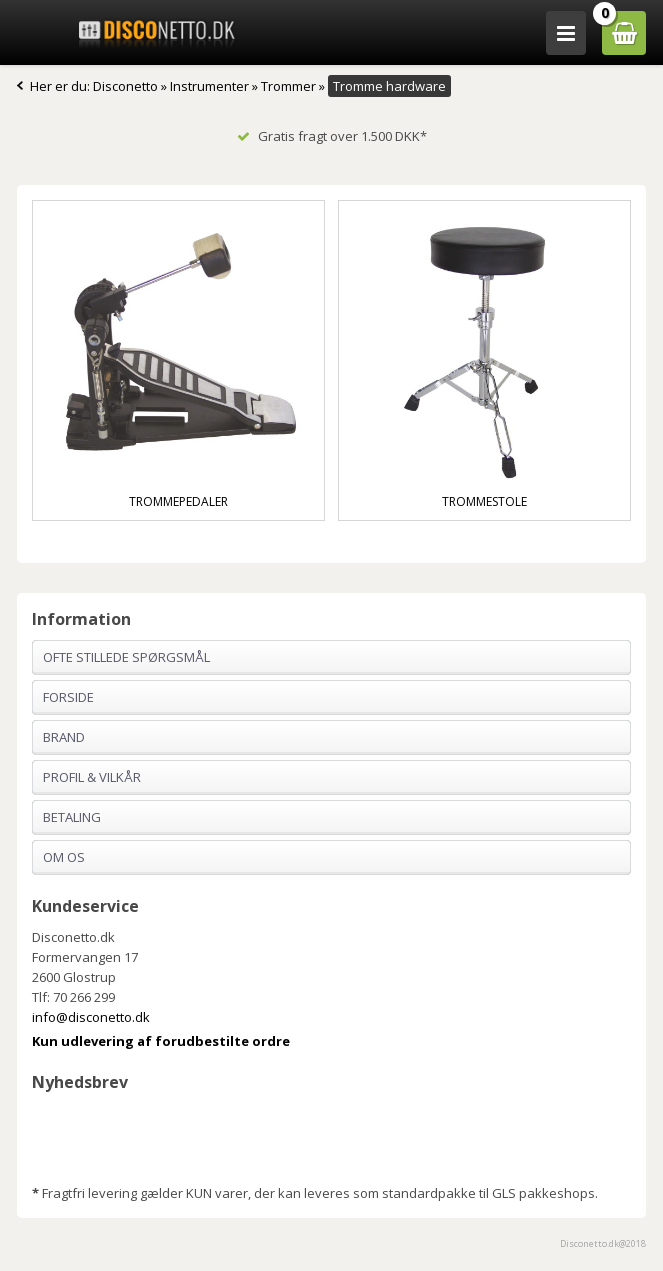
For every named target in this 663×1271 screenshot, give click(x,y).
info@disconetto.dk (91, 1017)
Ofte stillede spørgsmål (126, 657)
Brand (64, 737)
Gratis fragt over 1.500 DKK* (332, 136)
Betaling (72, 817)
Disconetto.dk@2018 (603, 1243)
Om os (64, 857)
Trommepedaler (178, 501)
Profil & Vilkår (92, 777)
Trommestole (484, 501)
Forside (68, 697)
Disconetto (125, 86)
